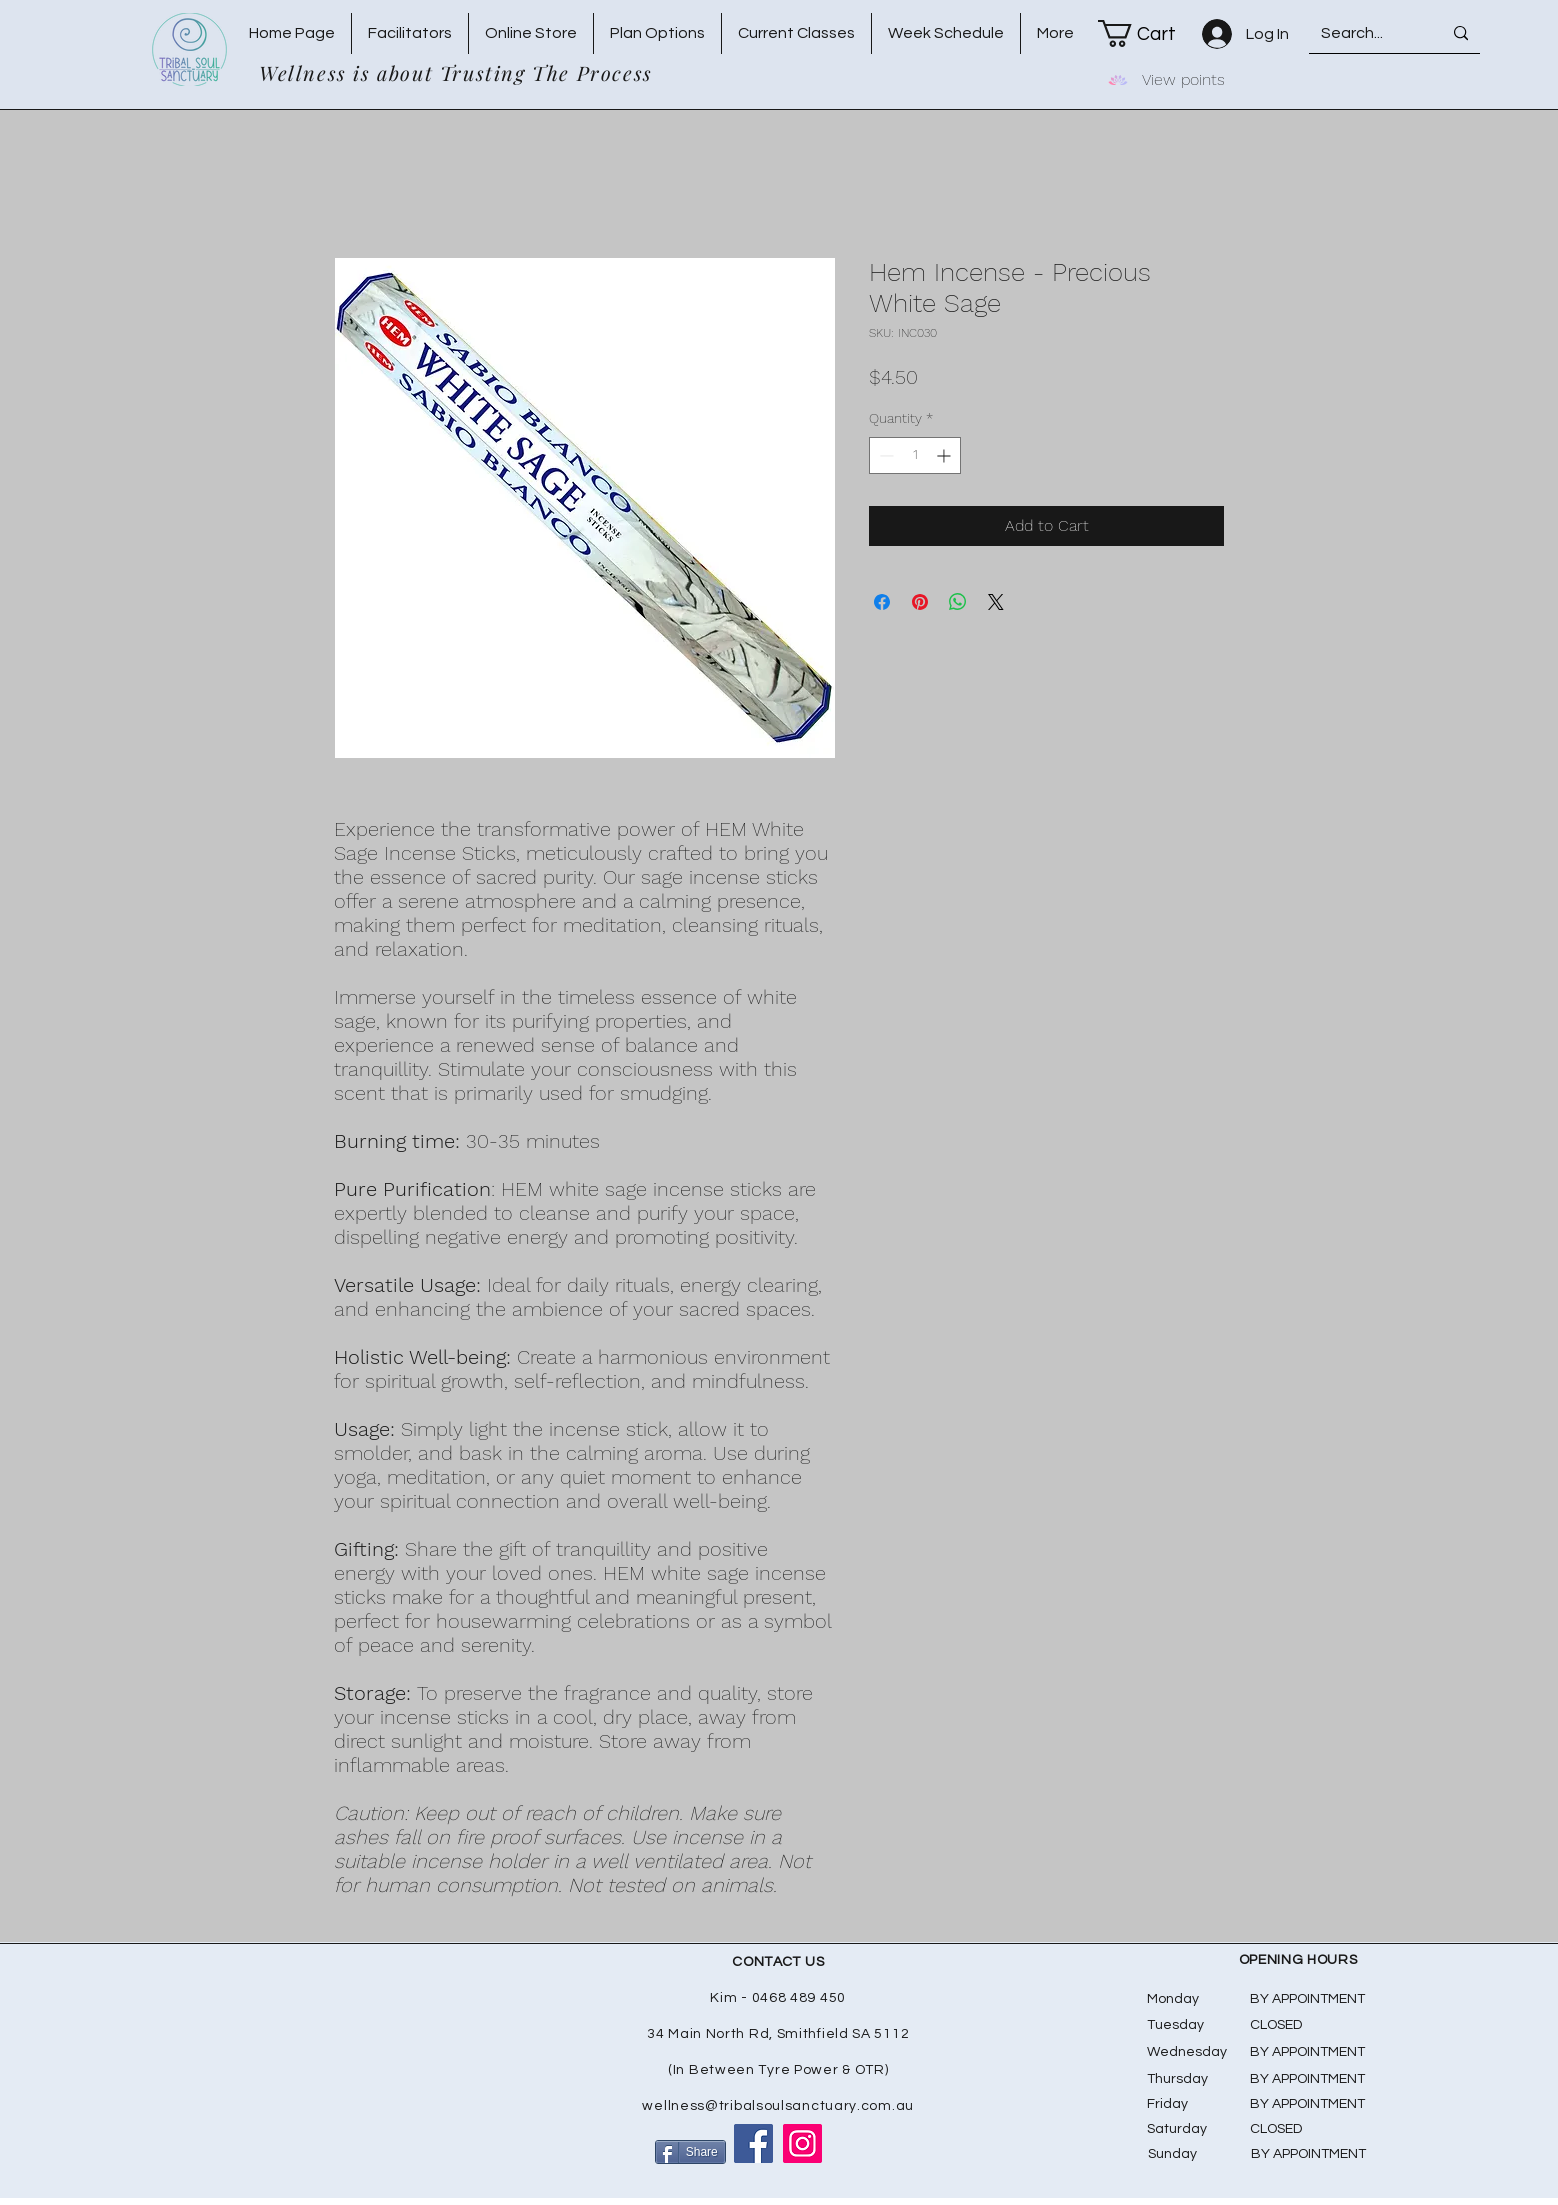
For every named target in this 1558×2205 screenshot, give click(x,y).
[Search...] (1360, 33)
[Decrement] (884, 455)
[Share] (690, 2152)
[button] (1149, 33)
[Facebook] (753, 2143)
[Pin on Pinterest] (920, 602)
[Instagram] (802, 2143)
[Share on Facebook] (882, 602)
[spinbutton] (915, 455)
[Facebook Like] (868, 2153)
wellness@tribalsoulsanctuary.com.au (778, 2106)
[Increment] (945, 455)
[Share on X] (996, 602)
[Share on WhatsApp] (958, 602)
